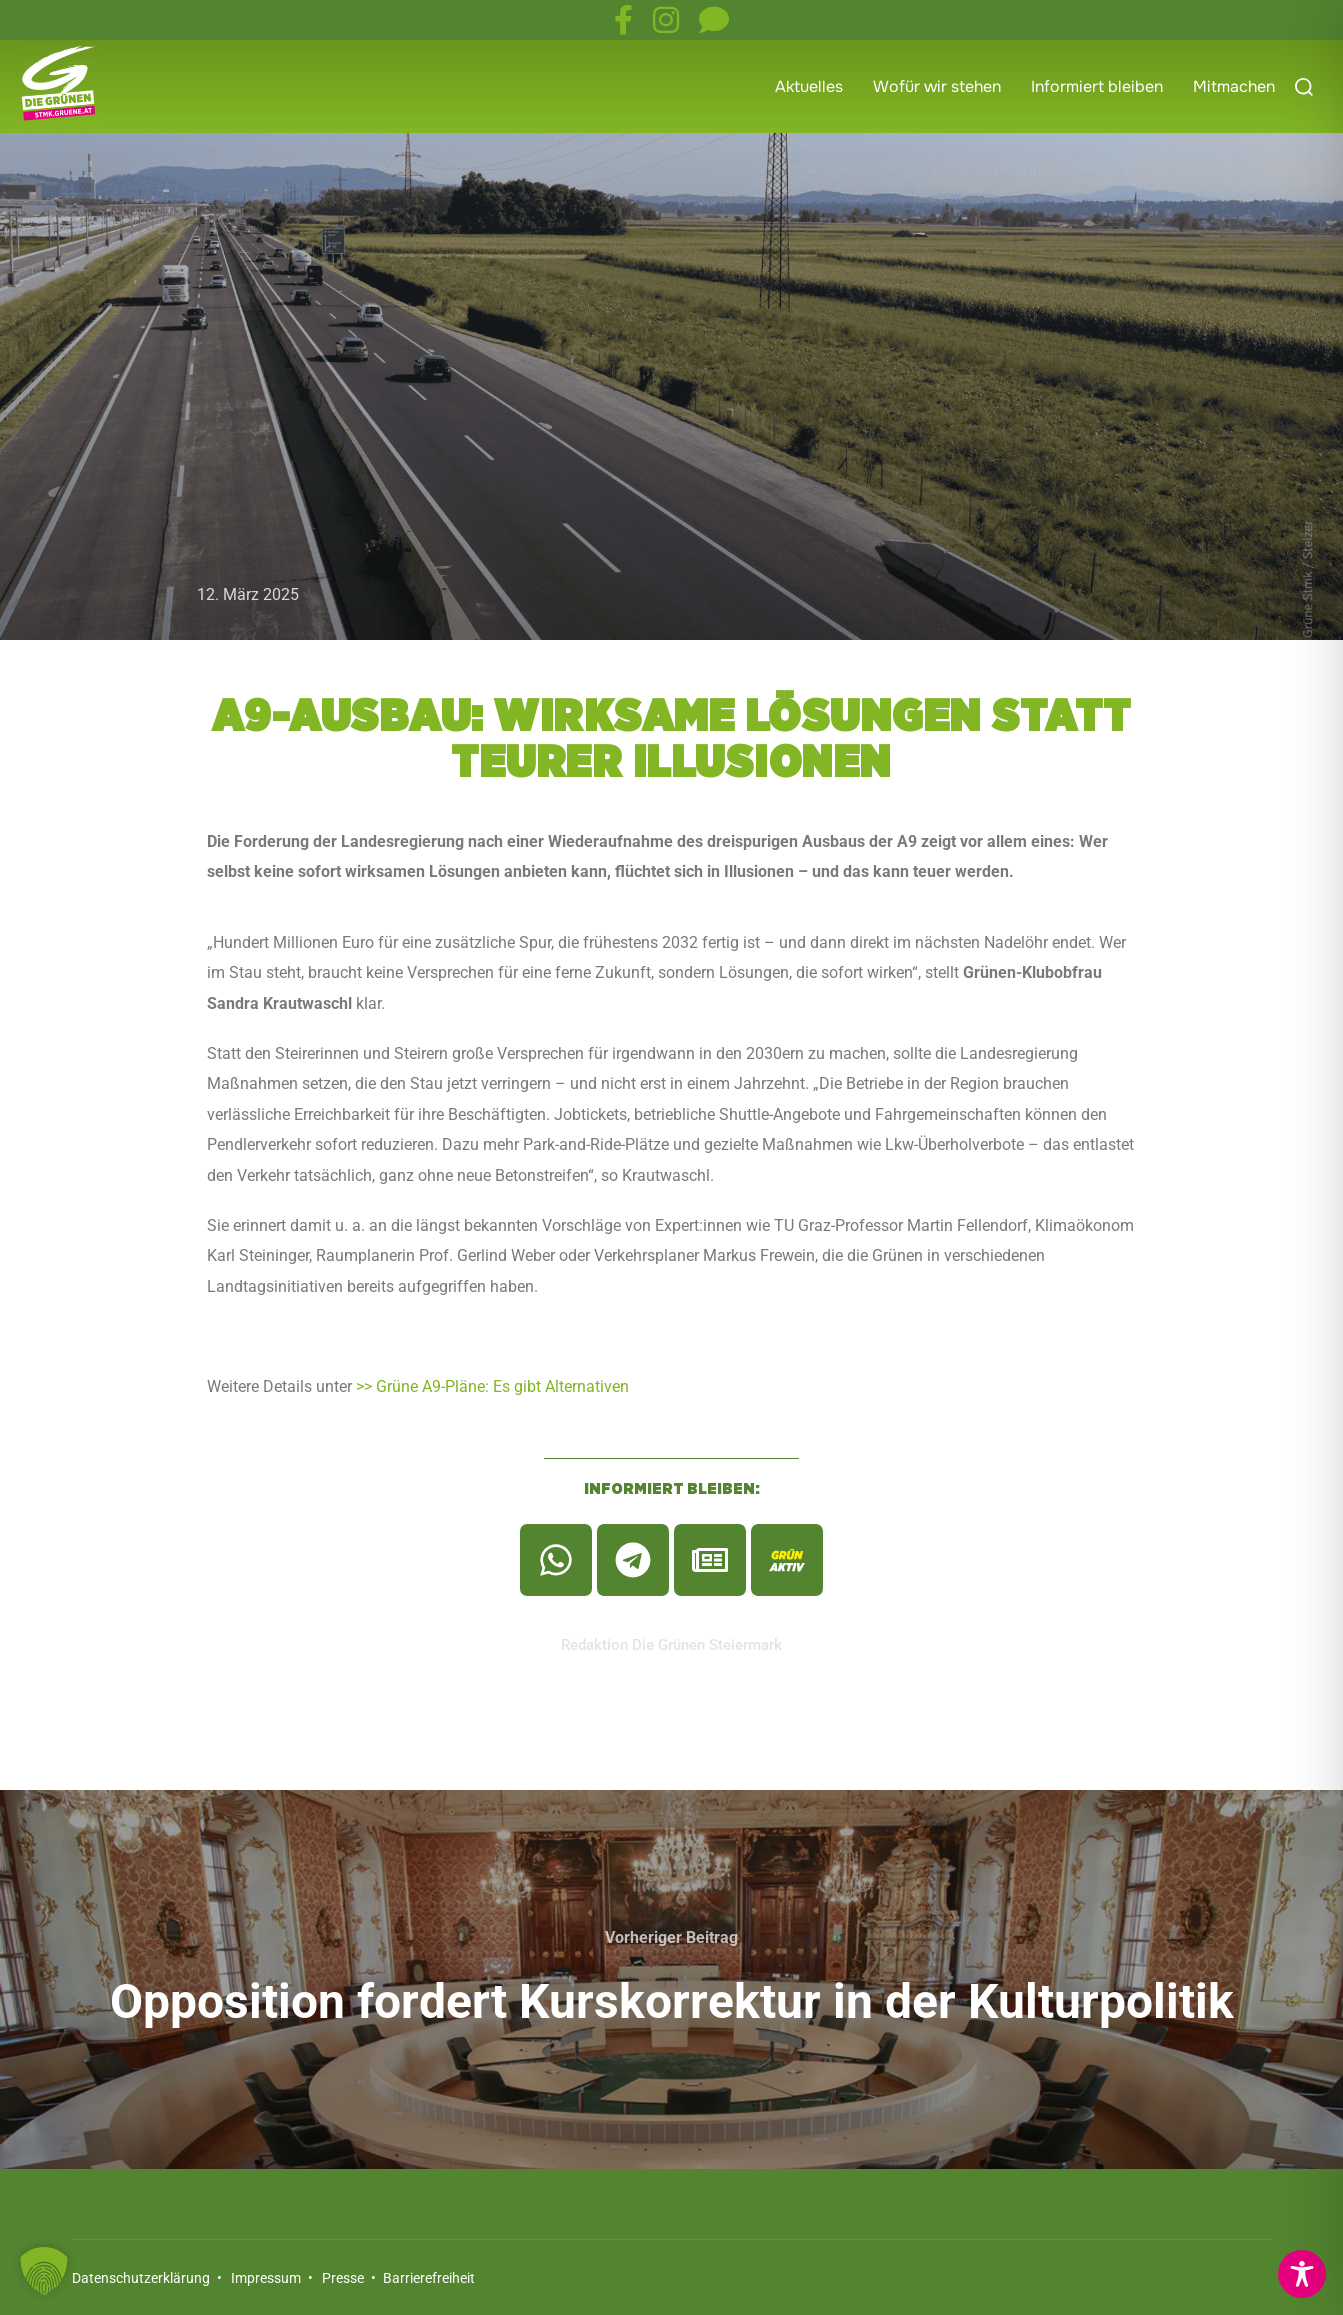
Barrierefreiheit (427, 2278)
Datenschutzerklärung (141, 2278)
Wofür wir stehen (937, 86)
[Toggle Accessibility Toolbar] (1302, 2274)
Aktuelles (809, 86)
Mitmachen (1234, 86)
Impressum (266, 2278)
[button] (44, 2271)
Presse (343, 2278)
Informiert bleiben (1097, 86)
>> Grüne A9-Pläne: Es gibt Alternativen (492, 1386)
